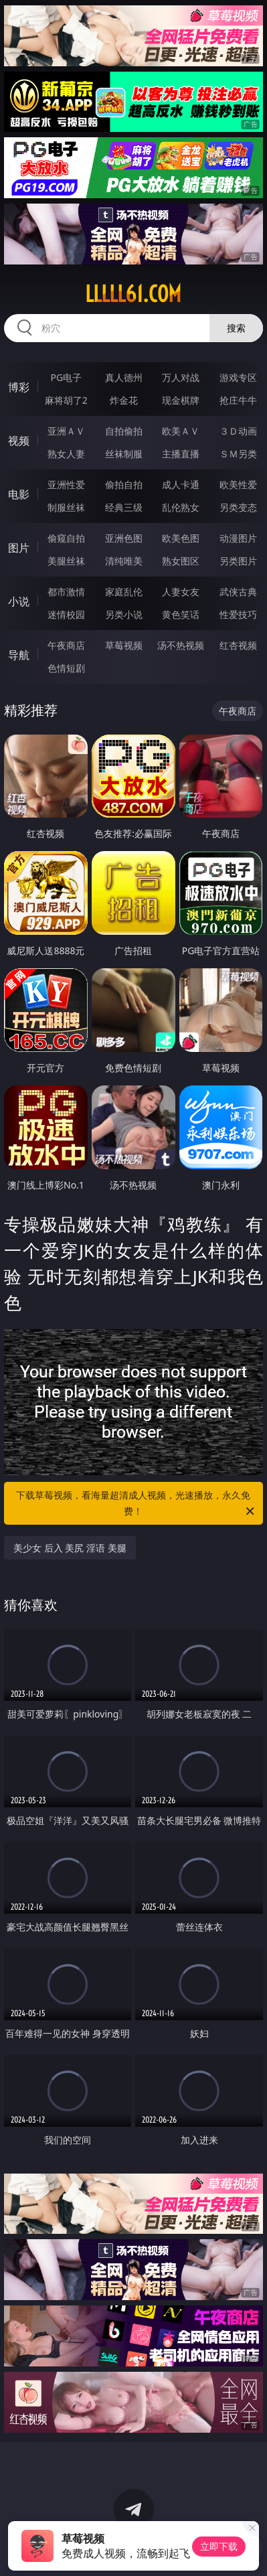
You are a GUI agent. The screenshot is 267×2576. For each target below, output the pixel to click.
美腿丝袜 (66, 560)
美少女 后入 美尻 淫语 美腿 (69, 1547)
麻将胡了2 (66, 400)
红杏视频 (238, 645)
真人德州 (124, 377)
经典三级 (124, 507)
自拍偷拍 (124, 431)
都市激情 (66, 591)
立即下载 (219, 2546)
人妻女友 (180, 591)
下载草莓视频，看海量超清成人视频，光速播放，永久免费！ (136, 1504)
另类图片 (238, 560)
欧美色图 (180, 538)
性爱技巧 (238, 614)
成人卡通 (180, 484)
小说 (18, 601)
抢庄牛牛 (238, 400)
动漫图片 (238, 538)
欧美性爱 (238, 484)
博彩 (18, 387)
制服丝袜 (66, 507)
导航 (18, 655)
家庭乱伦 (124, 591)
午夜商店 (66, 645)
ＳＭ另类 (238, 453)
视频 (18, 440)
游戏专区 (238, 377)
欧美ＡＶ (180, 431)
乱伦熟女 (180, 507)
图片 (18, 547)
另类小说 (124, 614)
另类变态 (238, 507)
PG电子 (66, 377)
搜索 (236, 327)
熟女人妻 (66, 453)
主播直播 (180, 453)
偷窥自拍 (66, 538)
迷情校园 (66, 614)
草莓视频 (124, 645)
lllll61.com (133, 294)
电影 (18, 494)
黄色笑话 (180, 614)
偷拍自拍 (124, 484)
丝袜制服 (124, 453)
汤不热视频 (180, 645)
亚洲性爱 (66, 484)
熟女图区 (180, 560)
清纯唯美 (124, 560)
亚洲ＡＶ (66, 431)
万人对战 (180, 377)
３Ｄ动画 (238, 431)
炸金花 (124, 400)
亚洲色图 (124, 538)
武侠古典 (238, 591)
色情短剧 (66, 668)
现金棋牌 (180, 400)
